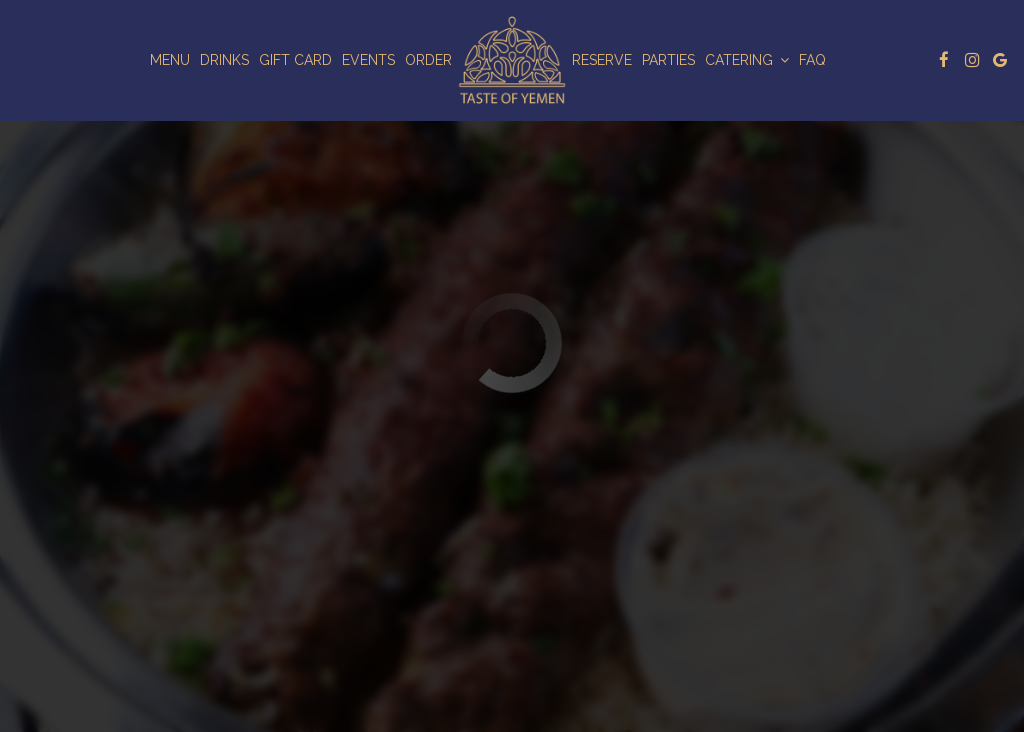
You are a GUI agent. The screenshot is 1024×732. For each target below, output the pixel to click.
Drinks (224, 60)
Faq (812, 60)
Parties (668, 60)
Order (428, 60)
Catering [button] (747, 60)
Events (368, 60)
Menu (170, 60)
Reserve (602, 60)
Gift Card (295, 60)
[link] (512, 60)
